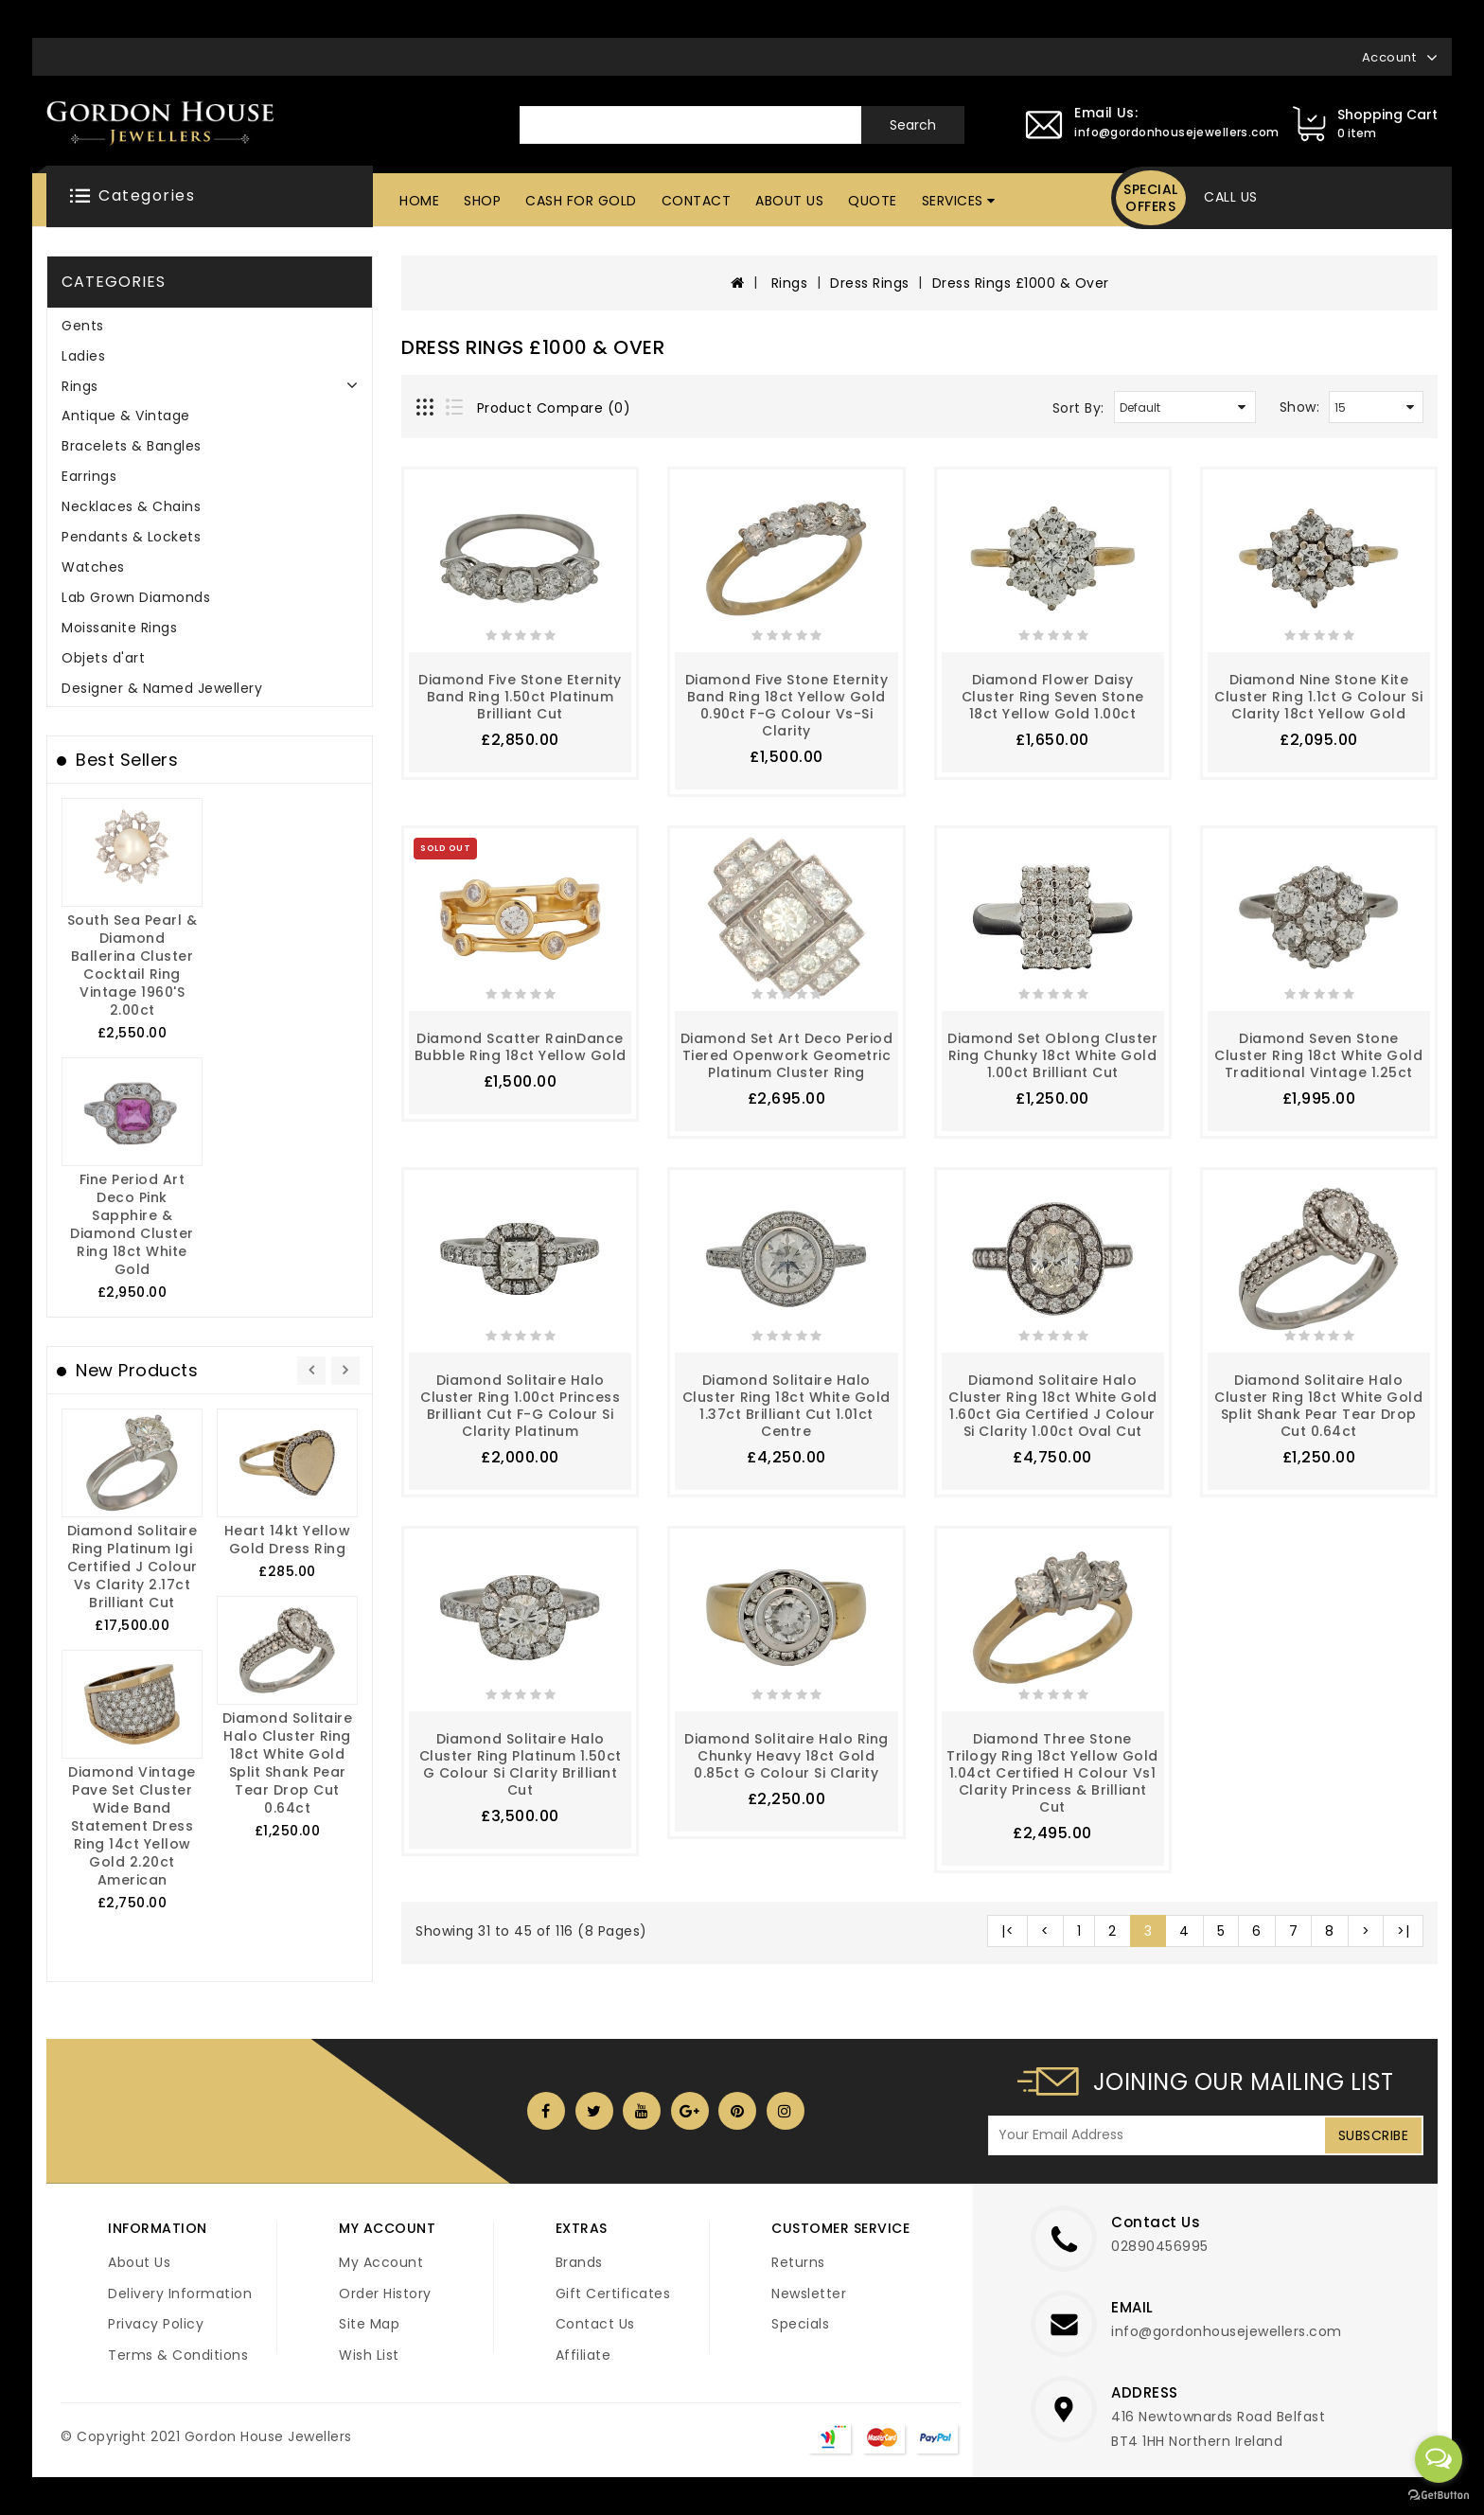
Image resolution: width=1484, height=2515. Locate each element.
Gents (83, 325)
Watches (93, 567)
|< (1007, 1931)
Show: (1300, 407)
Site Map (369, 2323)
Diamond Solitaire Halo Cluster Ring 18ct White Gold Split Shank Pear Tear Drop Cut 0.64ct (287, 1763)
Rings (80, 386)
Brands (579, 2262)
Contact (697, 200)
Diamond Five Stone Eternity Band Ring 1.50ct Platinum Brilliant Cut (520, 696)
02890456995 (1160, 2246)
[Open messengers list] (1438, 2459)
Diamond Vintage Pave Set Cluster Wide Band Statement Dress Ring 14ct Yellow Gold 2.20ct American (132, 1825)
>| (1403, 1931)
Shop (482, 200)
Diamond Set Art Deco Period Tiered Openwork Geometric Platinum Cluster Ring (786, 1055)
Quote (872, 200)
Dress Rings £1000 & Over (1020, 283)
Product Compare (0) (554, 408)
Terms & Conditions (178, 2355)
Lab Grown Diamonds (136, 597)
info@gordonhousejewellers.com (1226, 2331)
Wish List (369, 2355)
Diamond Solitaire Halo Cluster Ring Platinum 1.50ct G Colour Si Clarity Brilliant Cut (520, 1764)
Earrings (89, 476)
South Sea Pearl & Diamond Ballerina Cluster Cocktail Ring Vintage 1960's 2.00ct (132, 965)
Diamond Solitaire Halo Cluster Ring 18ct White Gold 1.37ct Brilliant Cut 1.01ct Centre (786, 1406)
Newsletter (808, 2293)
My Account (381, 2262)
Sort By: (1078, 408)
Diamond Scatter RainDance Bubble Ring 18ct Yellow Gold (521, 1047)
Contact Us (595, 2323)
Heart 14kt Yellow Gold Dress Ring (287, 1539)
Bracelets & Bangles (132, 445)
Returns (798, 2262)
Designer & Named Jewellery (162, 688)
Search (913, 124)
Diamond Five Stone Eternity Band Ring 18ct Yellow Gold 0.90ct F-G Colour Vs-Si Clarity (787, 705)
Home (419, 200)
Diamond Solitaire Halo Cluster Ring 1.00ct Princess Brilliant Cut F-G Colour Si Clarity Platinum (520, 1406)
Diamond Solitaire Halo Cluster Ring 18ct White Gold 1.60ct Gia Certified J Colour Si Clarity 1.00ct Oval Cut (1052, 1406)
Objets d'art (103, 657)
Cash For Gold (581, 200)
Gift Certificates (613, 2293)
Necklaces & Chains (131, 506)
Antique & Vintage (126, 415)
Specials (800, 2323)
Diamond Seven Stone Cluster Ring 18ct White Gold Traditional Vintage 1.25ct (1318, 1055)
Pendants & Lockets (131, 536)
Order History (385, 2293)
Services (952, 200)
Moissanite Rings (119, 627)
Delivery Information (180, 2293)
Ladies (83, 355)
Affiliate (583, 2355)
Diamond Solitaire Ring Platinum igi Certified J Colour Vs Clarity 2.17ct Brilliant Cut (132, 1566)
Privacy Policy (155, 2323)
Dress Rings (870, 283)
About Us (789, 200)
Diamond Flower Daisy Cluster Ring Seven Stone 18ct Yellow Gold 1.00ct (1053, 696)
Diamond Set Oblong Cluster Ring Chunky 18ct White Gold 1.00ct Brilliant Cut (1052, 1055)
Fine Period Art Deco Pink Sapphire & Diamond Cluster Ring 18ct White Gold (132, 1224)
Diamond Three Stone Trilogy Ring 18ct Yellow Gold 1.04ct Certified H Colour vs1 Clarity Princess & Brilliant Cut (1052, 1772)
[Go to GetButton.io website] (1438, 2495)
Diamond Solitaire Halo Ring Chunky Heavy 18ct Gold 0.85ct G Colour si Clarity (786, 1755)
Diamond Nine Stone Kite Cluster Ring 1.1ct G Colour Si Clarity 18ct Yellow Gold (1318, 696)
